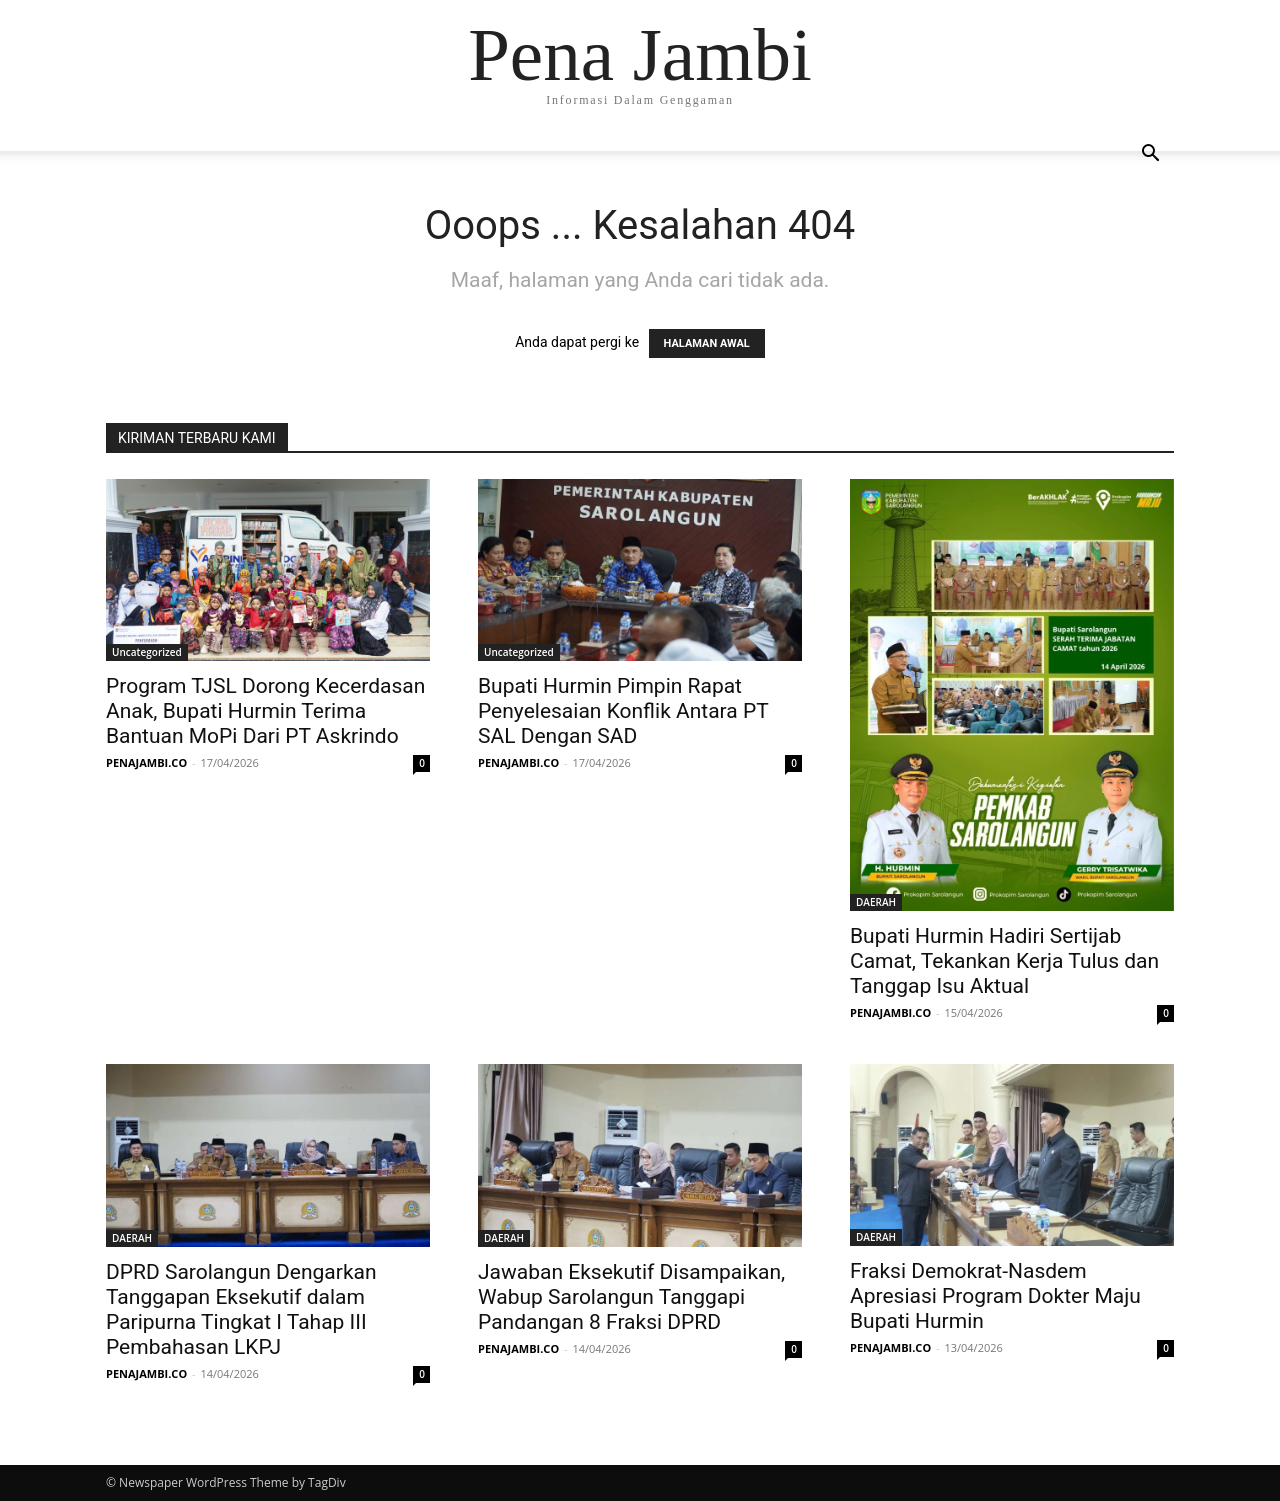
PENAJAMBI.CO (146, 762)
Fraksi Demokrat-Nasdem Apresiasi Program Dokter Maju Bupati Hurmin (995, 1296)
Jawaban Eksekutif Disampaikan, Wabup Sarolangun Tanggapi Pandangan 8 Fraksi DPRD (631, 1297)
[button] (1150, 155)
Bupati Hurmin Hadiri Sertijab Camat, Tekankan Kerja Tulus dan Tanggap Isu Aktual (1004, 961)
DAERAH (876, 902)
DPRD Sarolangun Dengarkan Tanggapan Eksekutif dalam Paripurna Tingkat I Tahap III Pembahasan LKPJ (241, 1309)
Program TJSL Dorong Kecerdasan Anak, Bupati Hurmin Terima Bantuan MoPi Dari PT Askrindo (265, 711)
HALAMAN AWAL (707, 343)
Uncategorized (147, 652)
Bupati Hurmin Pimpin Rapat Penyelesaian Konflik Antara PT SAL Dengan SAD (623, 711)
